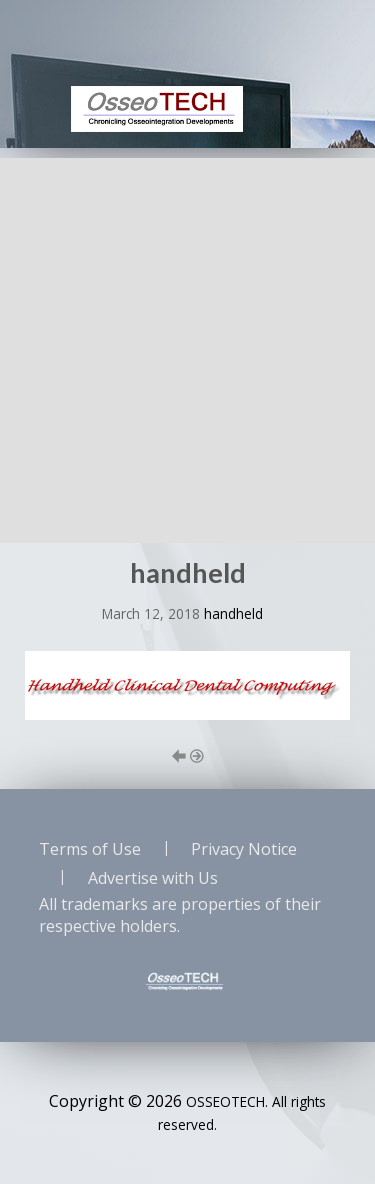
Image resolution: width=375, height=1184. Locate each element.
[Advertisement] (187, 345)
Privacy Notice (244, 849)
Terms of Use (90, 849)
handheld (233, 613)
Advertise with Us (153, 878)
